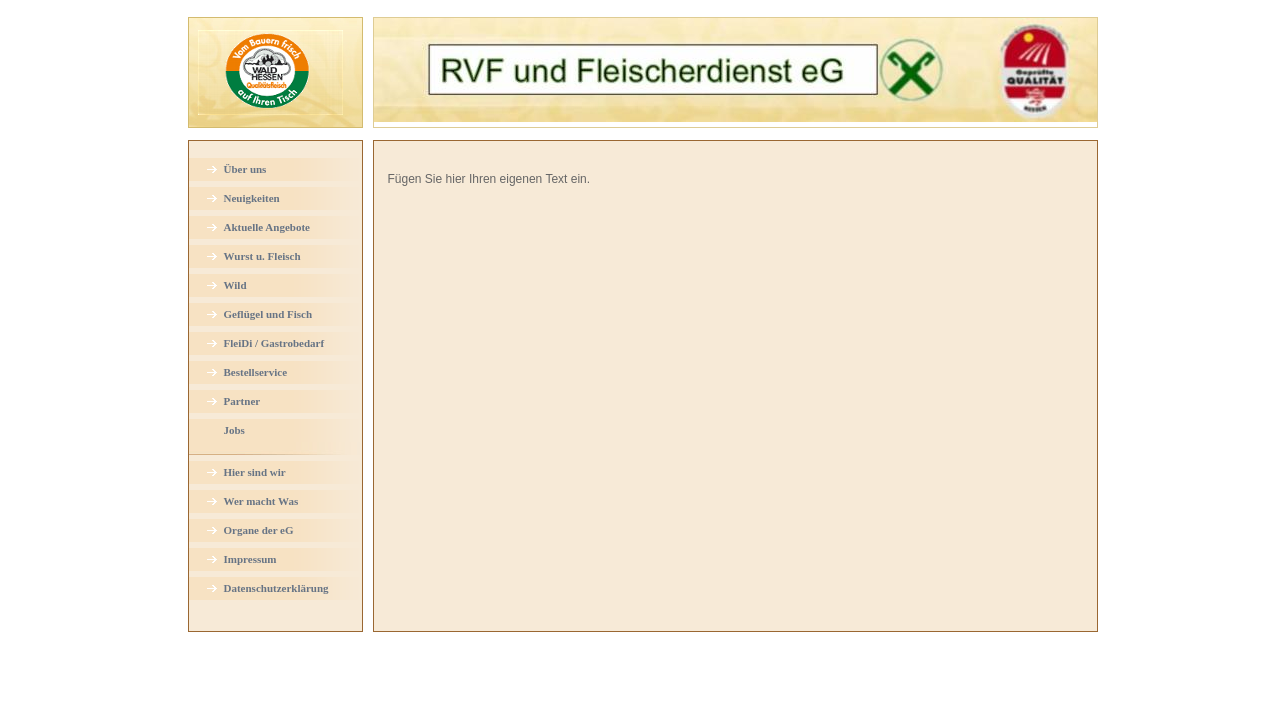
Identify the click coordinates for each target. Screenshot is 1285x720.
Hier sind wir (255, 472)
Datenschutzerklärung (276, 588)
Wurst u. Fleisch (262, 256)
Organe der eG (259, 530)
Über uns (245, 169)
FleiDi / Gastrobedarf (274, 343)
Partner (242, 401)
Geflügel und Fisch (268, 314)
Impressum (250, 559)
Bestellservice (256, 372)
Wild (235, 285)
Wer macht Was (261, 501)
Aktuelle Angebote (267, 227)
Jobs (234, 430)
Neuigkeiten (252, 198)
